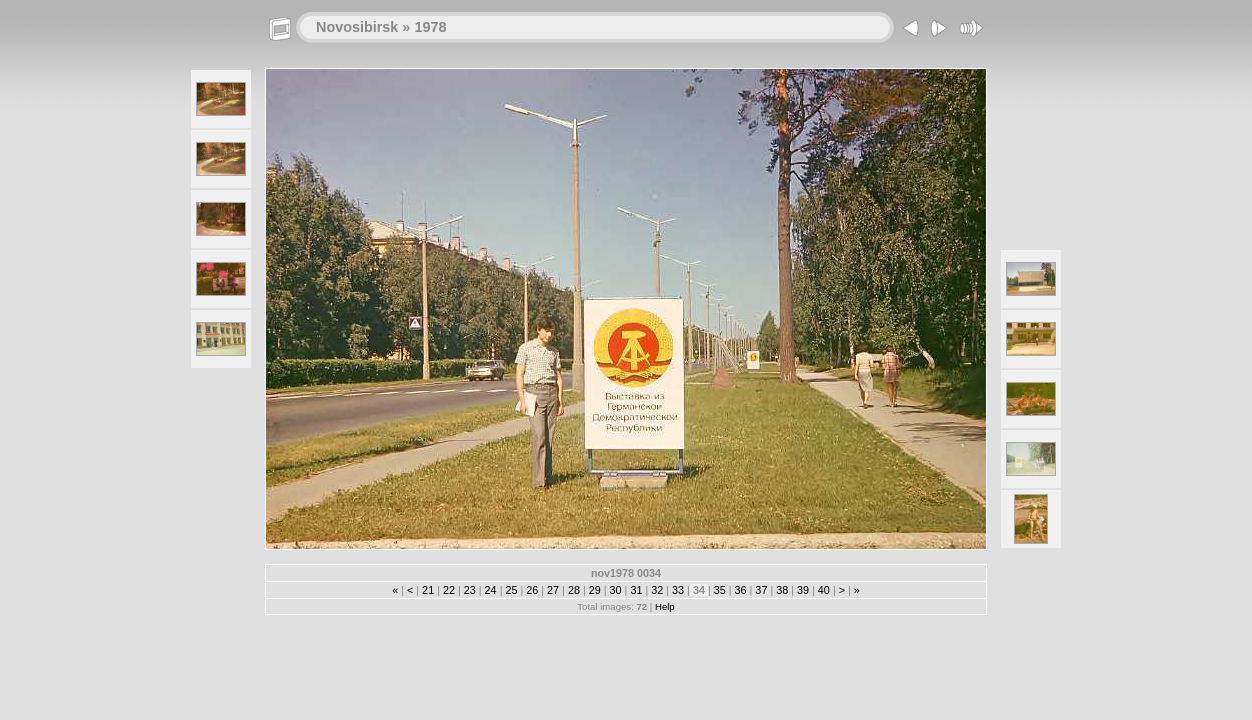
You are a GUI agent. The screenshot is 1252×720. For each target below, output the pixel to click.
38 (782, 590)
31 (636, 590)
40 (824, 590)
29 (595, 590)
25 (511, 590)
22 (449, 590)
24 (491, 590)
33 (678, 590)
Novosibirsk (357, 27)
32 (657, 590)
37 (761, 590)
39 (803, 590)
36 (741, 590)
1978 (430, 27)
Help (665, 606)
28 (574, 590)
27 (553, 590)
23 (470, 590)
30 (616, 590)
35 (720, 590)
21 (428, 590)
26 (532, 590)
